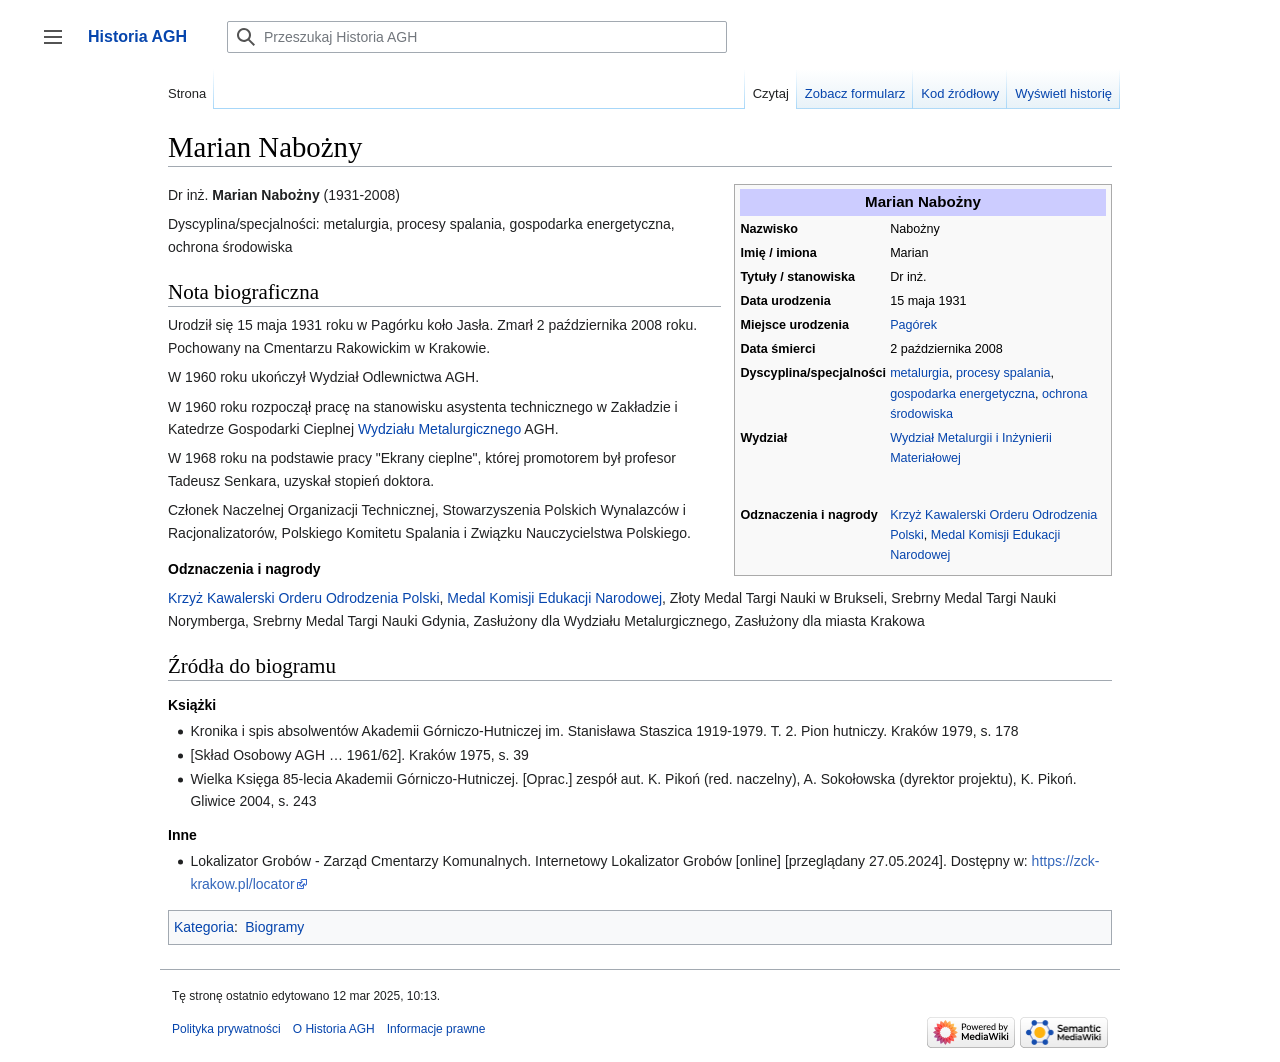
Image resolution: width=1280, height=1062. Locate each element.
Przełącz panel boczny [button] (59, 46)
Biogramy (274, 927)
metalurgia (919, 373)
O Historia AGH (334, 1029)
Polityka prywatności (226, 1029)
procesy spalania (1003, 373)
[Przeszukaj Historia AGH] (477, 37)
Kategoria (204, 927)
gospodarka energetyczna (962, 394)
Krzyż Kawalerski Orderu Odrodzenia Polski (304, 598)
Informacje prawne (436, 1029)
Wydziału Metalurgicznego (439, 429)
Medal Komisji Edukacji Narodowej (554, 598)
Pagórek (913, 325)
